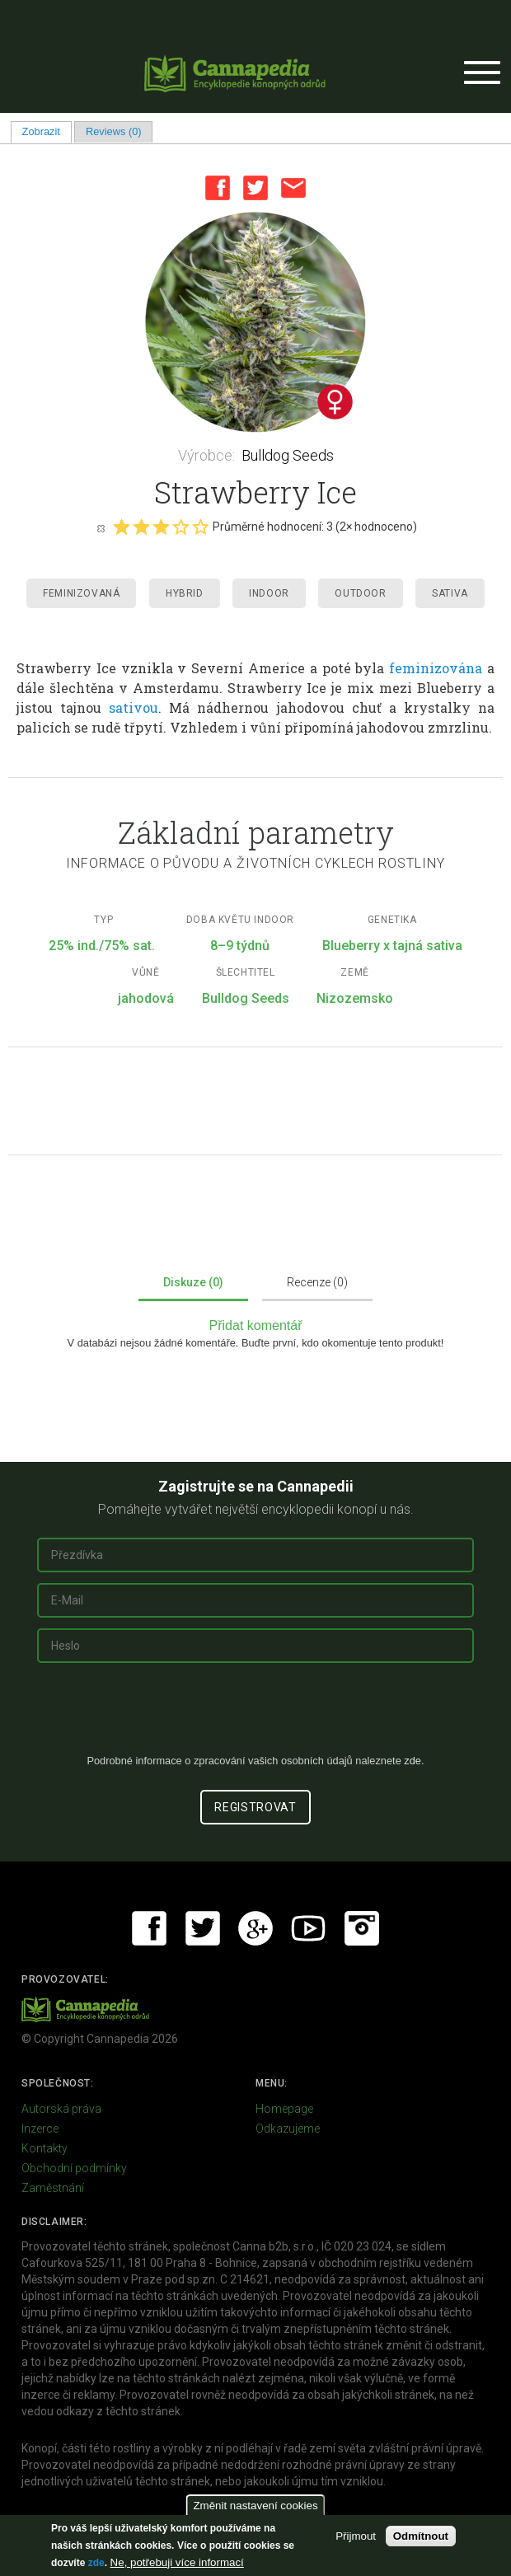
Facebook (217, 188)
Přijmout (355, 2536)
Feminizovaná (81, 593)
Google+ (255, 1928)
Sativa (450, 593)
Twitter (255, 188)
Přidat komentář (255, 1325)
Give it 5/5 (200, 526)
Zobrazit (47, 131)
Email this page (293, 188)
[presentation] (255, 1715)
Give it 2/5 (141, 526)
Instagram (361, 1928)
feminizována (435, 668)
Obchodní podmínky (74, 2168)
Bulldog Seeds (287, 455)
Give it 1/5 (121, 526)
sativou (133, 707)
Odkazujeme (288, 2128)
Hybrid (185, 593)
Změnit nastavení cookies (255, 2505)
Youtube (308, 1928)
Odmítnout (420, 2536)
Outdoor (360, 593)
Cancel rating (100, 527)
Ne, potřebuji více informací (177, 2562)
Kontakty (44, 2148)
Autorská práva (61, 2108)
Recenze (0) (317, 1282)
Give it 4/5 (180, 526)
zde (96, 2563)
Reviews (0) (114, 131)
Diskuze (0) (193, 1282)
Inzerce (40, 2128)
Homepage (284, 2108)
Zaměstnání (52, 2187)
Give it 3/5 (160, 526)
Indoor (269, 593)
